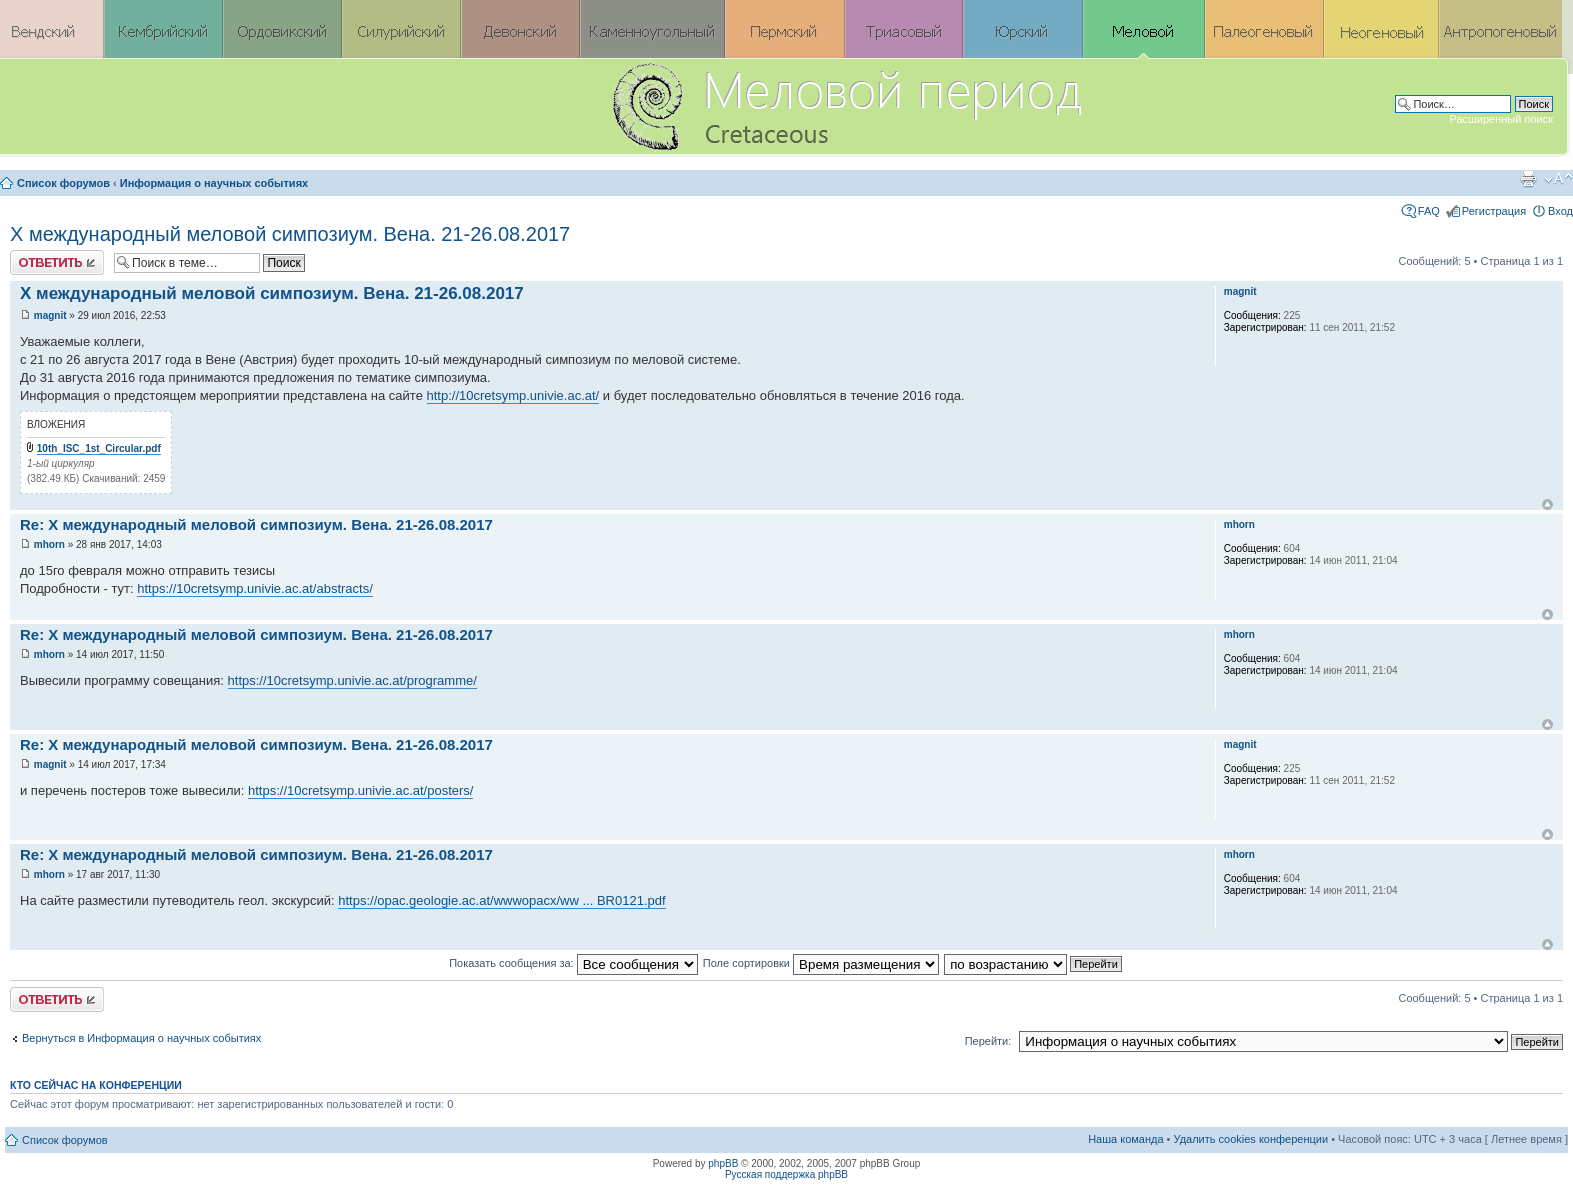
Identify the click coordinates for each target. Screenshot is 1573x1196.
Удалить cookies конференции (1251, 1139)
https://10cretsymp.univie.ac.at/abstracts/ (255, 588)
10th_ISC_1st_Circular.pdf (99, 448)
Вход (1560, 211)
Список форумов (63, 183)
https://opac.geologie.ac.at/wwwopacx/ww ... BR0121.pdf (501, 900)
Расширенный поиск (1501, 119)
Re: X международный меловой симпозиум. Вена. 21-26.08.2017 (256, 524)
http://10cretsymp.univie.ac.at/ (513, 395)
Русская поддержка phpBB (786, 1174)
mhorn (49, 544)
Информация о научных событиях (214, 183)
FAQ (1429, 211)
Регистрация (1494, 211)
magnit (50, 315)
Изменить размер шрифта (1558, 179)
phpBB (723, 1163)
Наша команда (1125, 1139)
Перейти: (988, 1041)
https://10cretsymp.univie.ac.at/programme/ (352, 680)
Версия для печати (1528, 179)
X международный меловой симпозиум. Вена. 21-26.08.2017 (290, 234)
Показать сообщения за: (573, 963)
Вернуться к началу (1547, 504)
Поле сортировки (821, 963)
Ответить (57, 262)
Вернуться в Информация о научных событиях (141, 1038)
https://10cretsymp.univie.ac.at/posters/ (360, 790)
